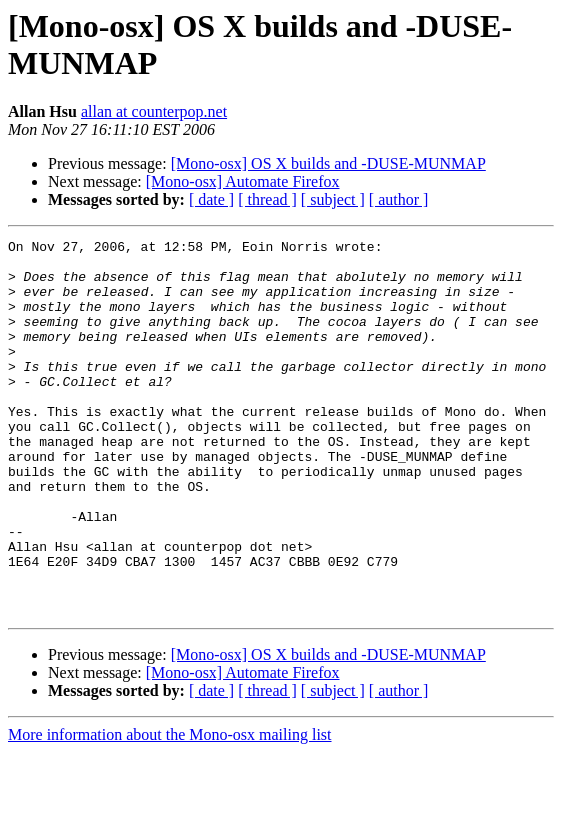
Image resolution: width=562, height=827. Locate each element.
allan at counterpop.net (154, 111)
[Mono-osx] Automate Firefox (243, 181)
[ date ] (211, 199)
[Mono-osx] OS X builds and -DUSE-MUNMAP (328, 163)
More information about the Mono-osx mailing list (170, 809)
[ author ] (399, 199)
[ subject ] (333, 199)
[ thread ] (267, 199)
